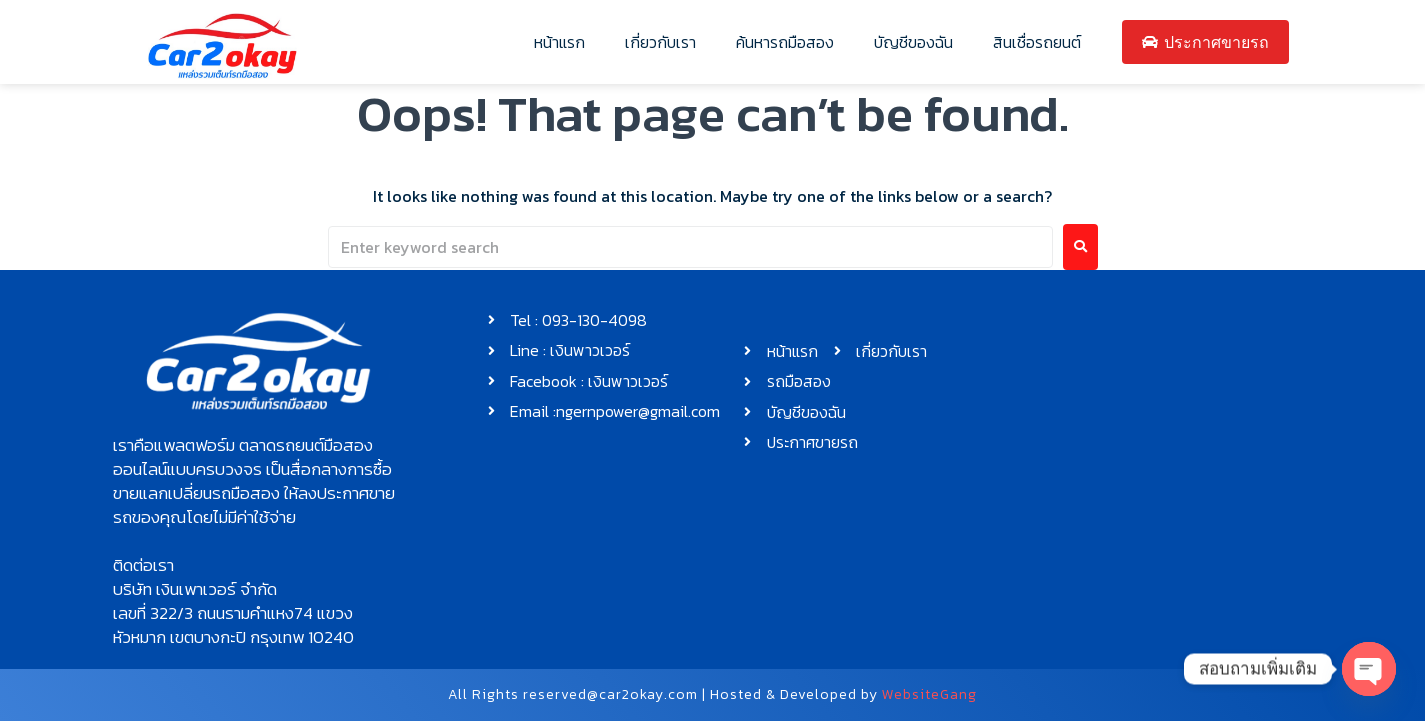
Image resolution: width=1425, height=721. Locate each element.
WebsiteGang (929, 694)
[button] (259, 481)
